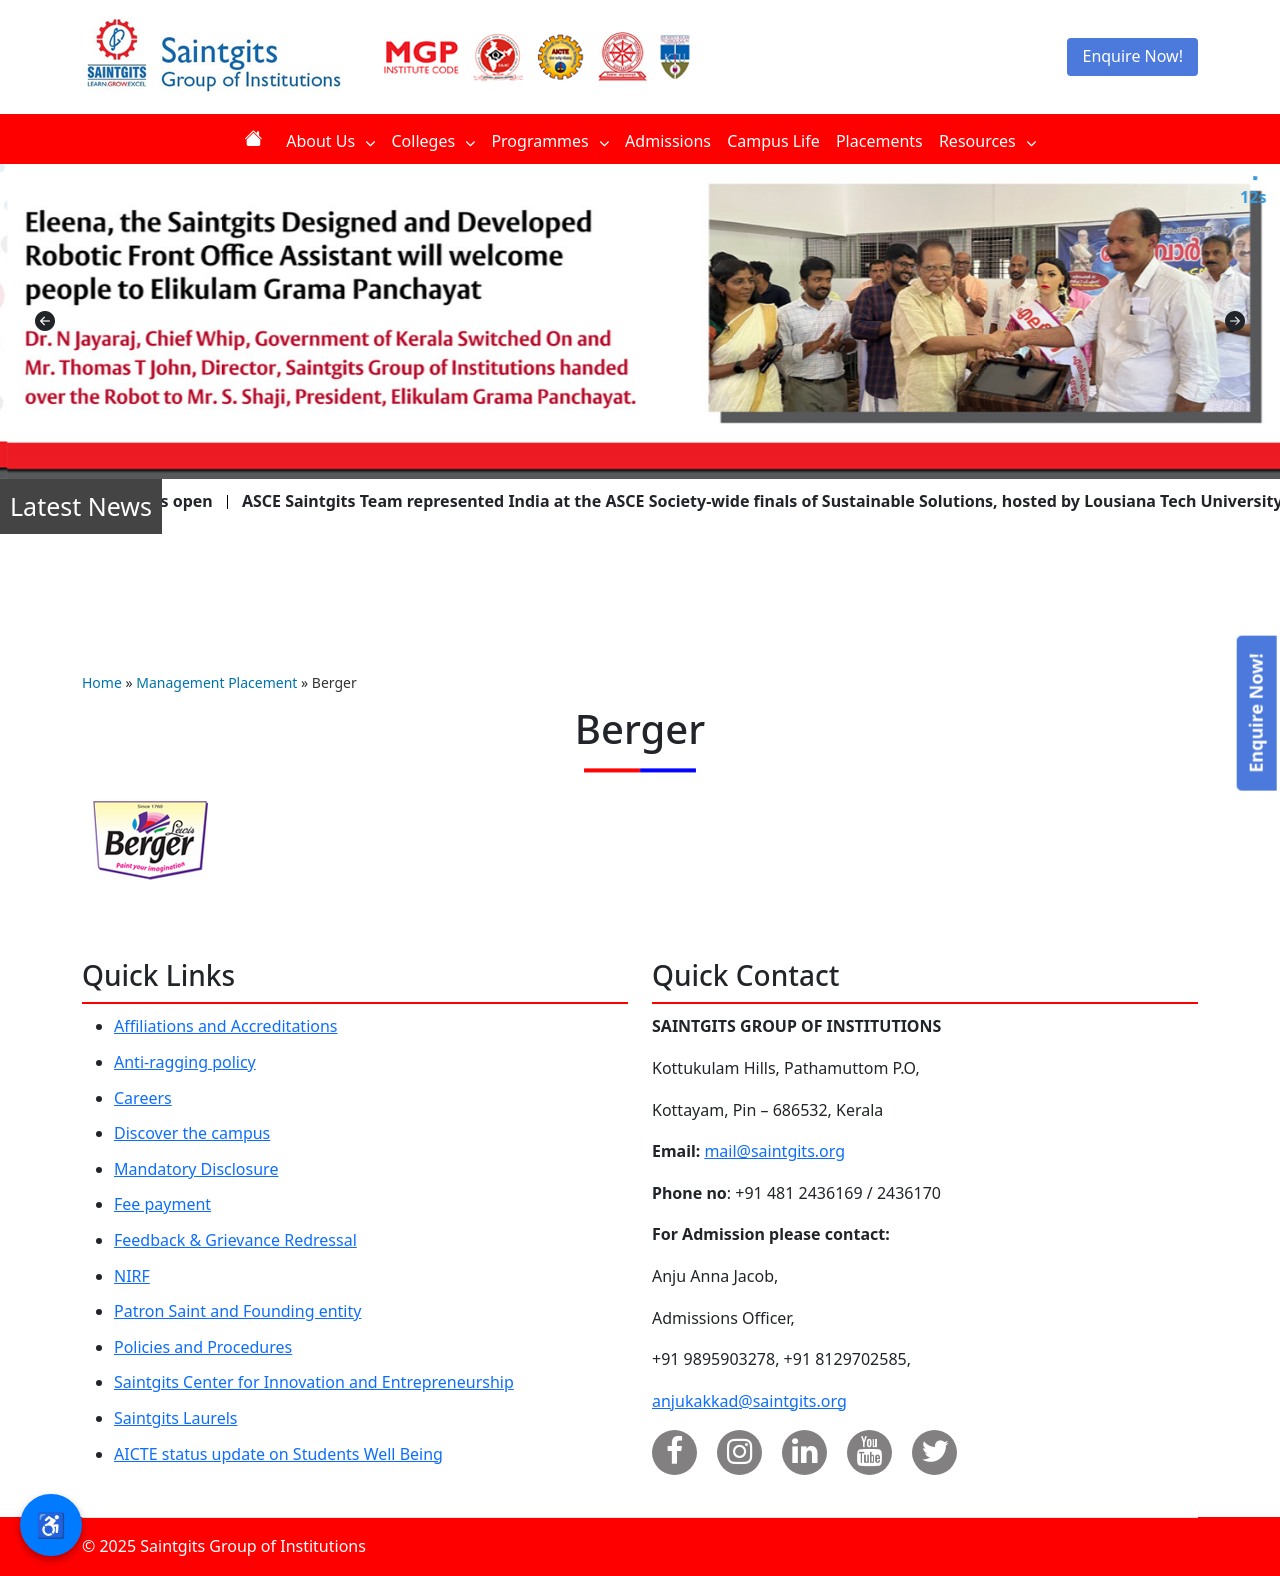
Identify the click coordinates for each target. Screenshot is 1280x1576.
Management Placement (216, 682)
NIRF (132, 1276)
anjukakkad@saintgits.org (749, 1401)
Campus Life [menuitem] (773, 141)
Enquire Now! (1132, 56)
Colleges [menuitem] (433, 141)
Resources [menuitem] (987, 141)
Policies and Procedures (203, 1347)
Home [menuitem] (257, 138)
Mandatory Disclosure (196, 1169)
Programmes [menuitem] (550, 141)
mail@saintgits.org (774, 1151)
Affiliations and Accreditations (226, 1026)
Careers (143, 1098)
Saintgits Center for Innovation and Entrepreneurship (314, 1382)
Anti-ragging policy (185, 1062)
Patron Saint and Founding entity (237, 1311)
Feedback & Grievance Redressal (235, 1240)
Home (102, 682)
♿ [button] (51, 1524)
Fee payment (162, 1204)
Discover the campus (192, 1133)
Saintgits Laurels (175, 1418)
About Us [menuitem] (330, 141)
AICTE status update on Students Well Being (278, 1454)
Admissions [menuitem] (668, 141)
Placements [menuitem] (879, 141)
